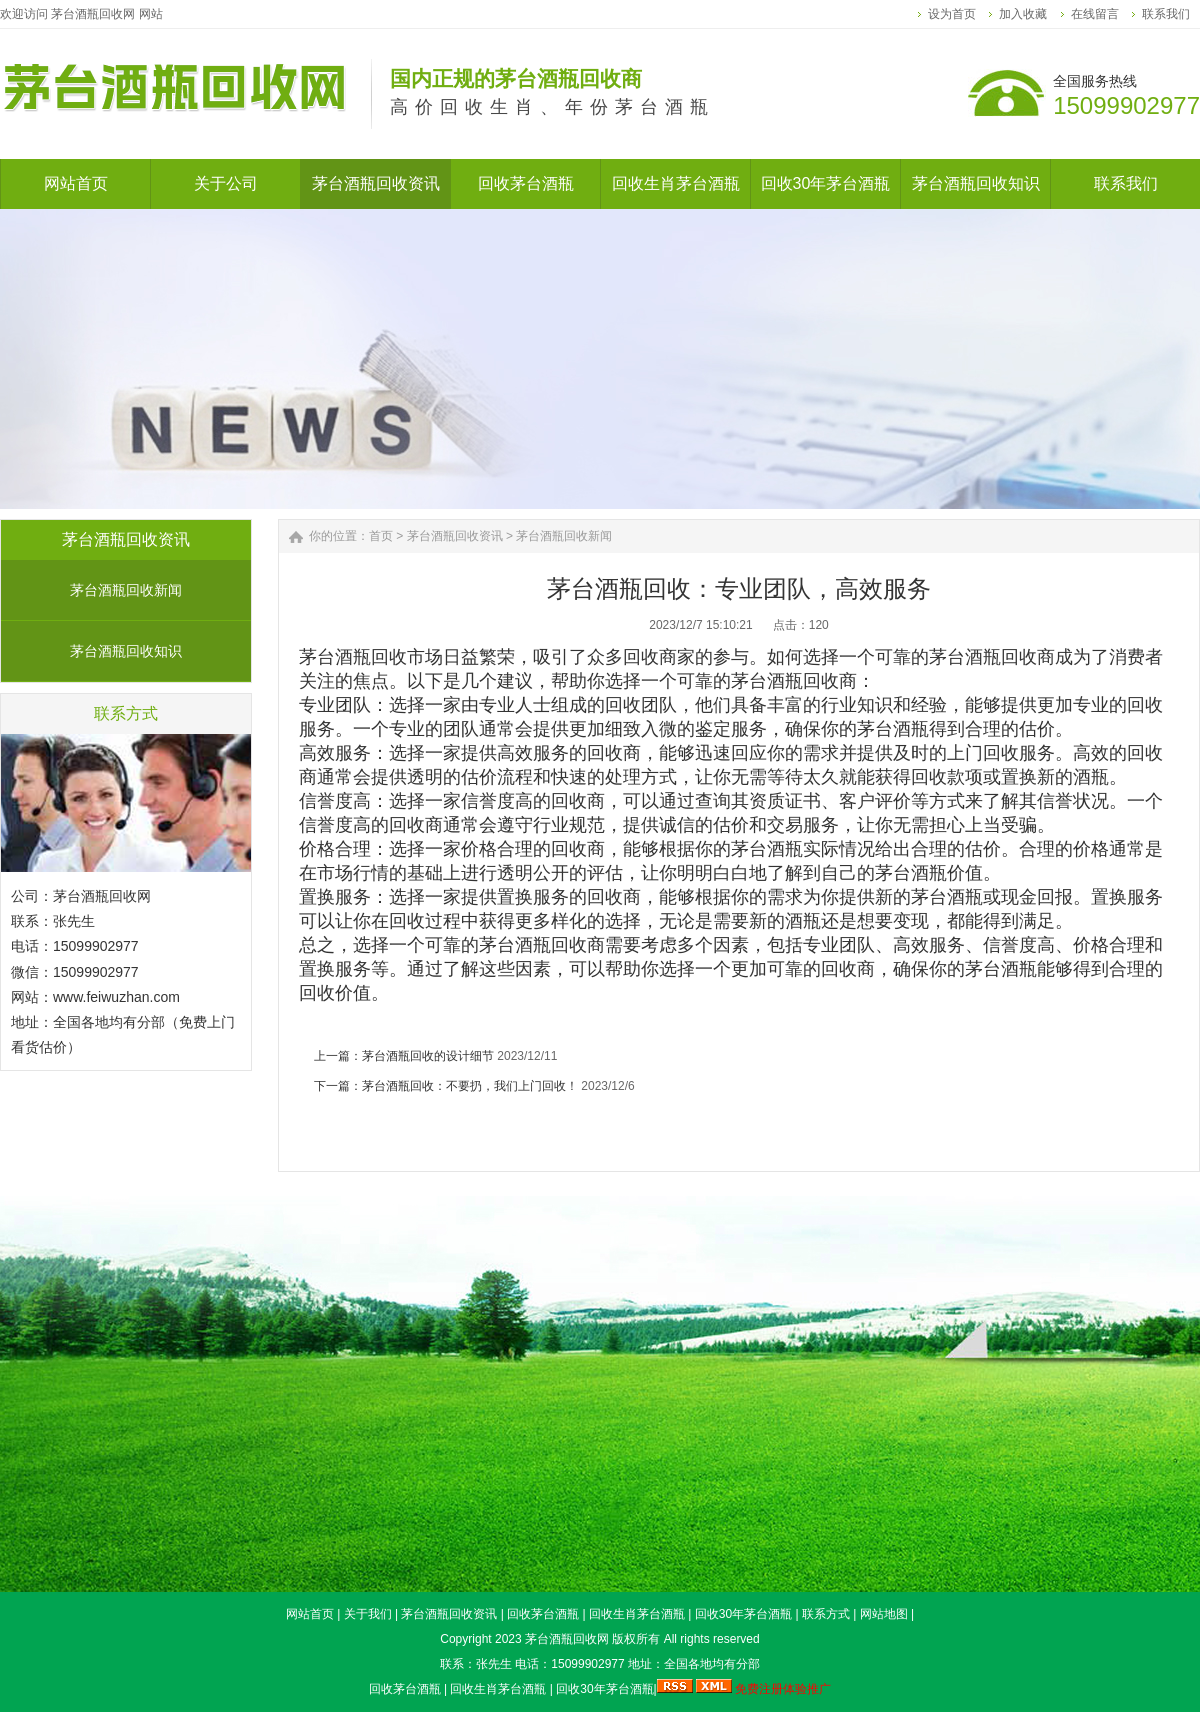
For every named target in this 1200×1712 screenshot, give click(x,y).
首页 (381, 536)
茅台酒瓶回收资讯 (455, 536)
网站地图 (884, 1614)
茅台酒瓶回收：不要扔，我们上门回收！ (470, 1086)
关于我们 (368, 1614)
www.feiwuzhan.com (116, 997)
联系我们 (1166, 14)
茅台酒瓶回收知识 (126, 651)
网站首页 (310, 1614)
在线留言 (1095, 14)
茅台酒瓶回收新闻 (126, 590)
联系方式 (826, 1614)
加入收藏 (1023, 14)
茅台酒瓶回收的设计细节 (428, 1056)
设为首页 (952, 14)
